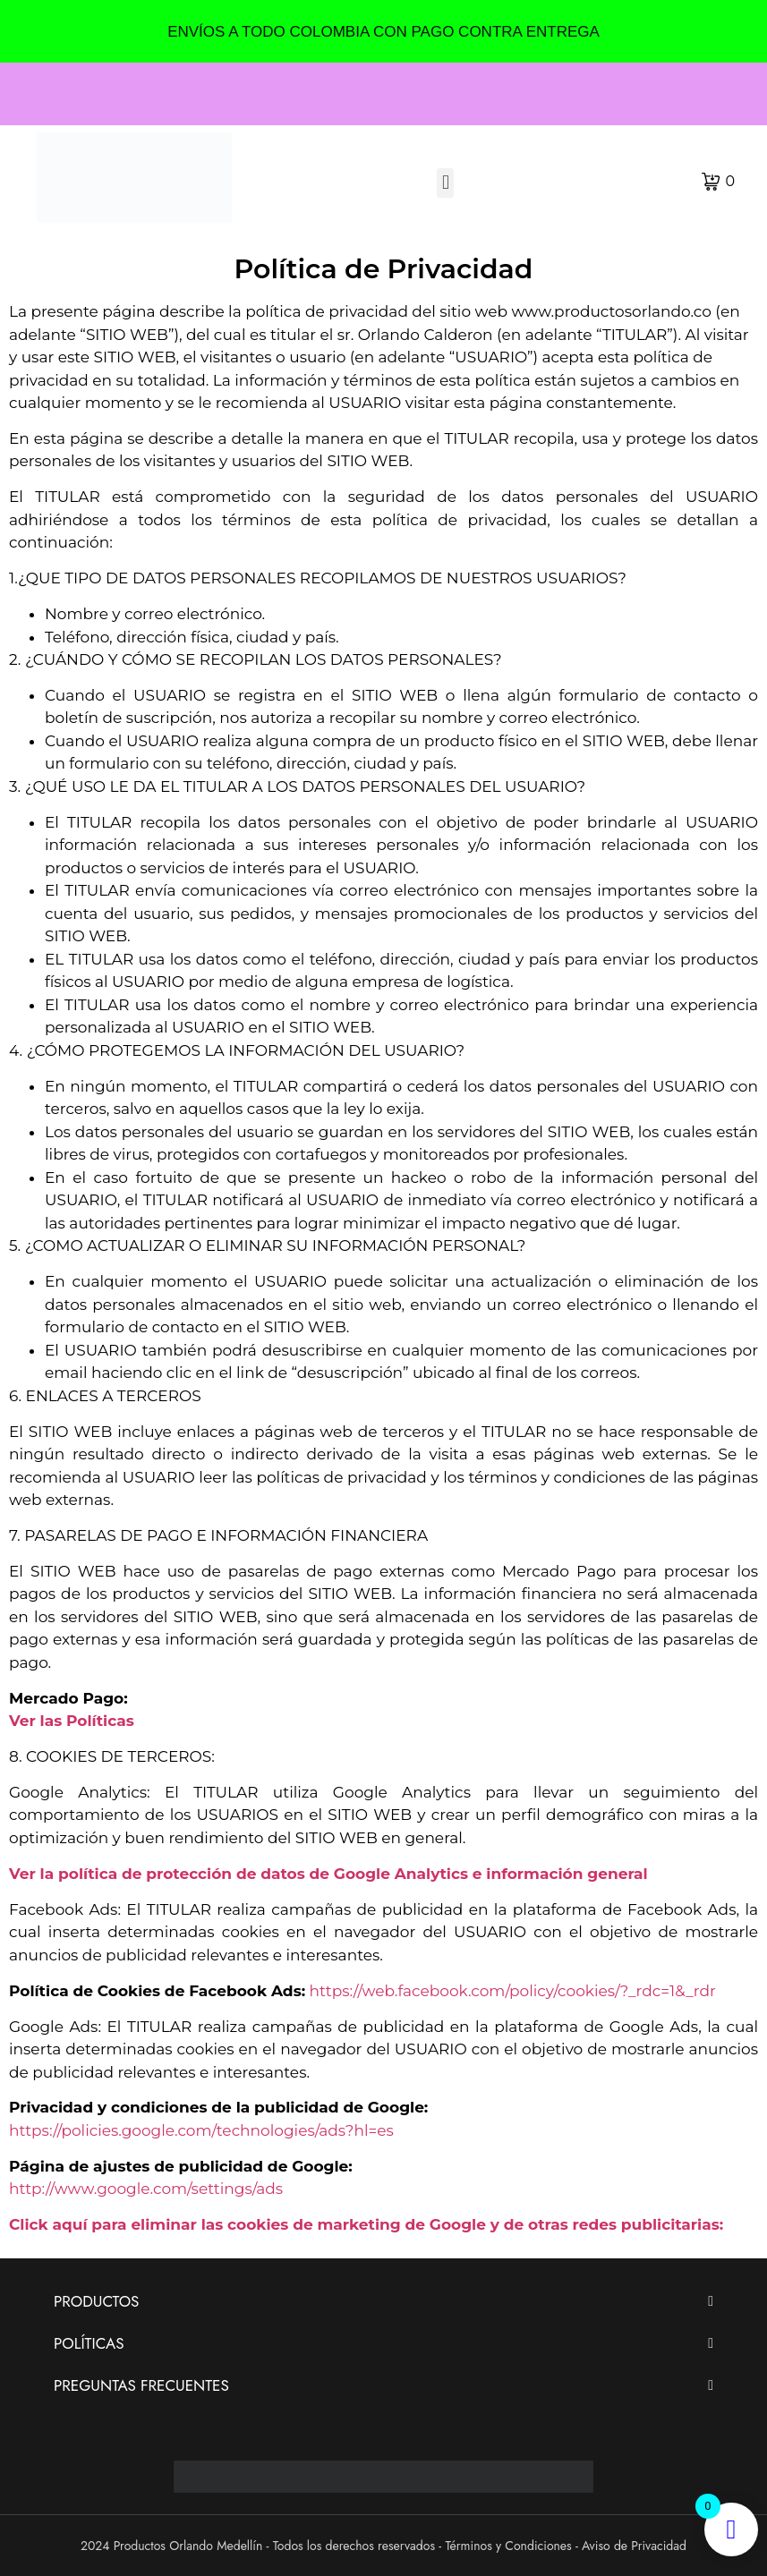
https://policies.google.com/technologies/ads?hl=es (201, 2130)
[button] (445, 183)
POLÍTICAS (89, 2343)
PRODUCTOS (96, 2301)
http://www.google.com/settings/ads (146, 2189)
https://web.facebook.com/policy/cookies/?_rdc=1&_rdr (513, 1991)
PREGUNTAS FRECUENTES (141, 2385)
